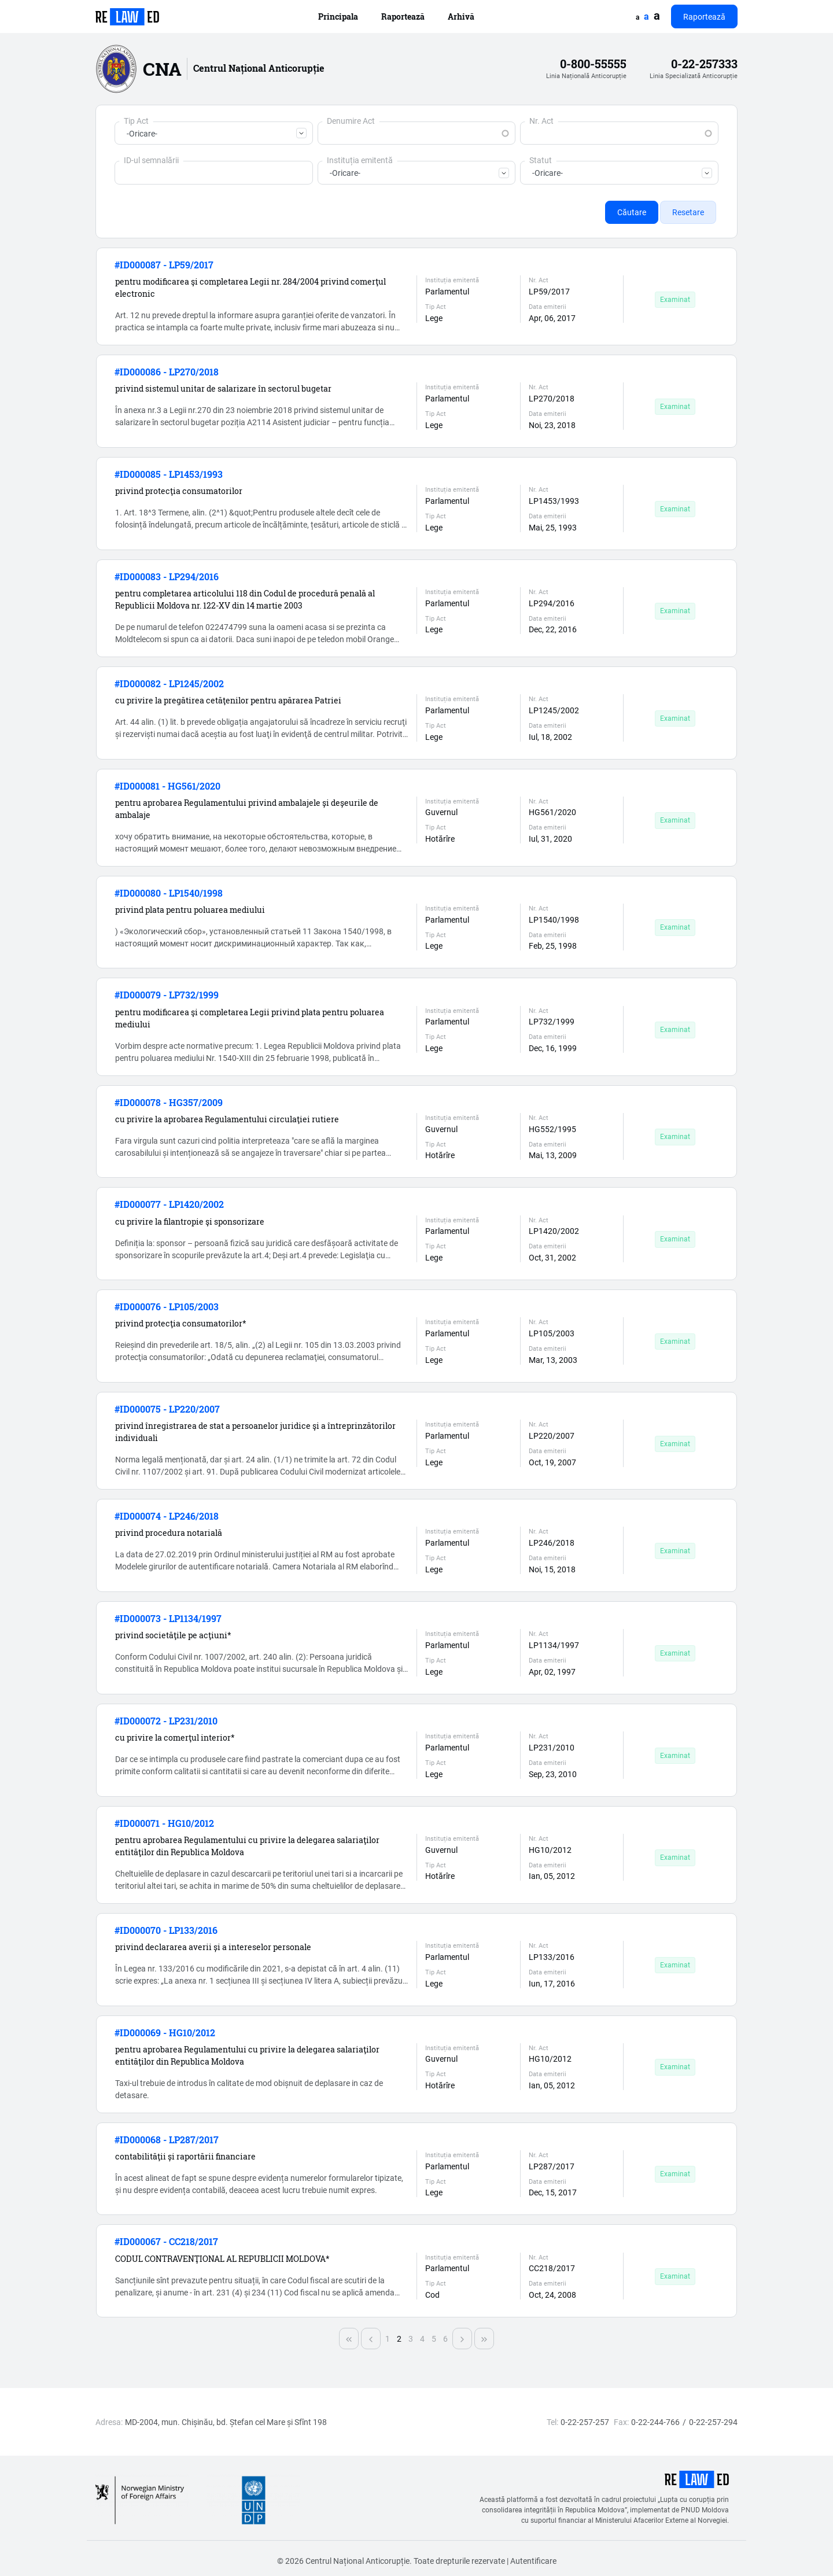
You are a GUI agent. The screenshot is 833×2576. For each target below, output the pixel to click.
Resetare (688, 212)
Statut (540, 159)
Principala (338, 16)
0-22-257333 (704, 64)
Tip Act (136, 120)
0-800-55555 (593, 64)
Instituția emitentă (360, 159)
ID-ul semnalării (151, 159)
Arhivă (461, 16)
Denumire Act (351, 120)
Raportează (403, 16)
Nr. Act (541, 120)
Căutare (631, 212)
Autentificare (533, 2560)
